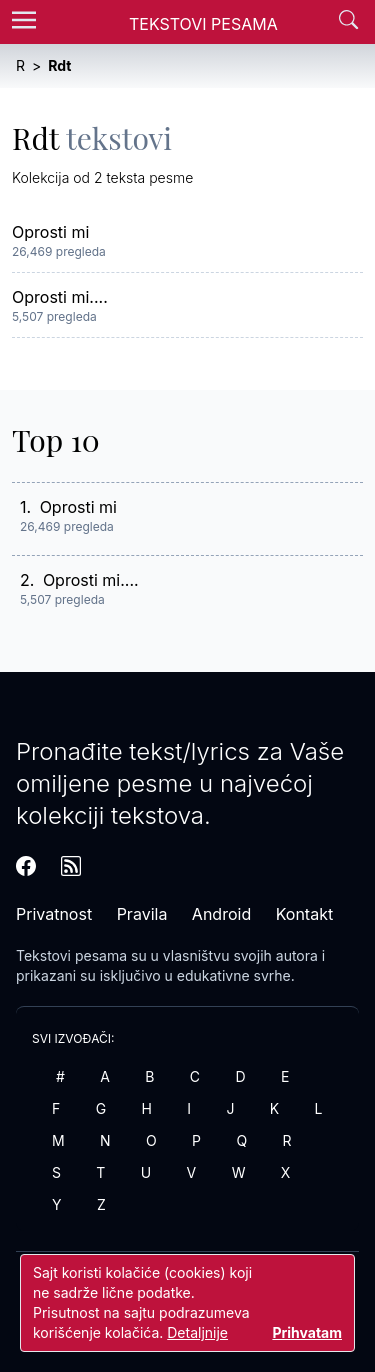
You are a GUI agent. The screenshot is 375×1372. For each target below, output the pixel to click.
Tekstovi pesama (71, 955)
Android (221, 914)
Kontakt (304, 914)
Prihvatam (307, 1332)
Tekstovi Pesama (203, 24)
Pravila (142, 914)
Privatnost (54, 914)
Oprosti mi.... (60, 297)
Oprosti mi (50, 232)
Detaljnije (197, 1332)
